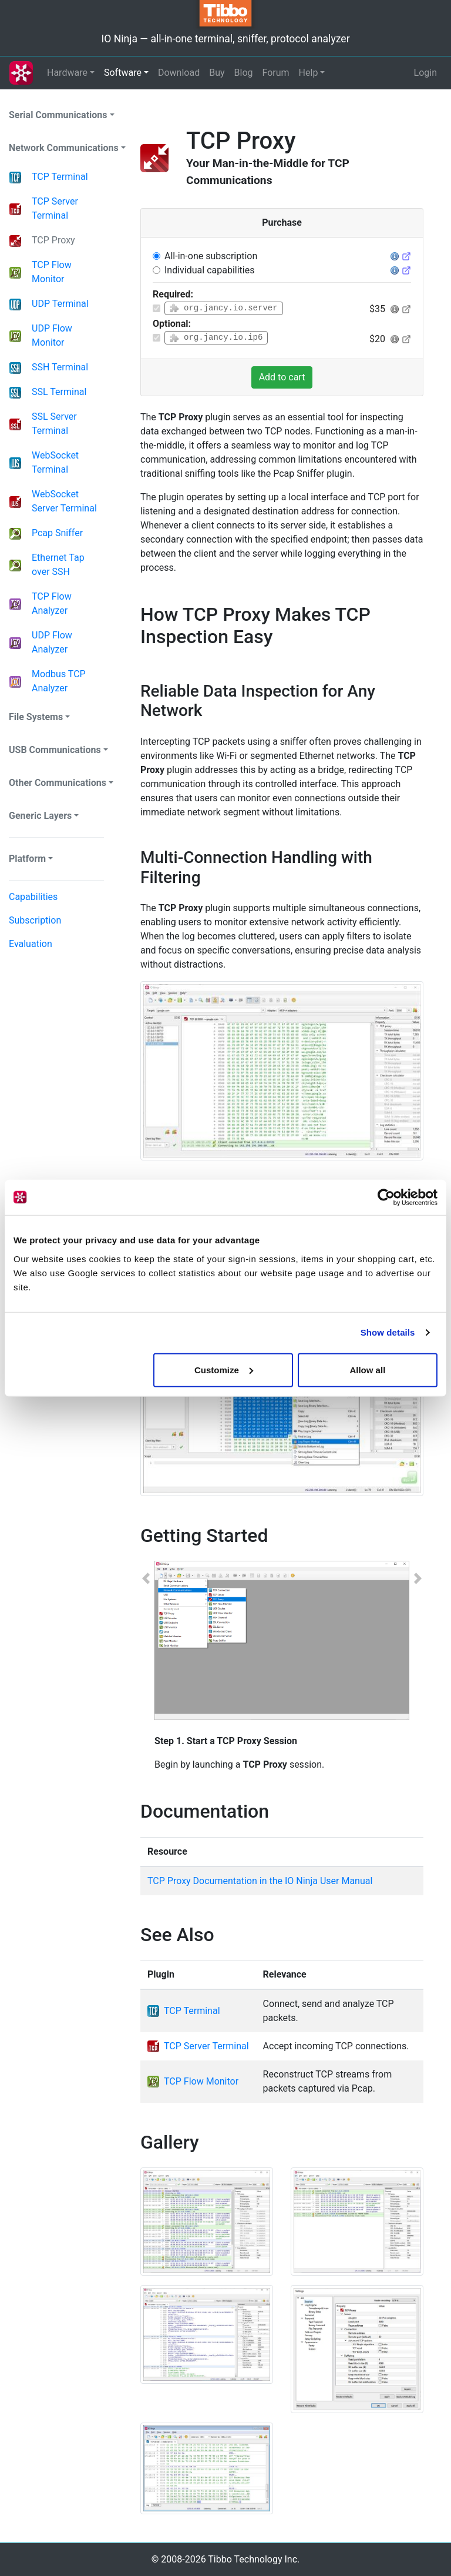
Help (308, 72)
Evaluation (30, 943)
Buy (216, 72)
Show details (388, 1332)
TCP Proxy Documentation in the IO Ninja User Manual (259, 1880)
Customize (223, 1369)
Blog (243, 72)
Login (425, 72)
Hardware (67, 72)
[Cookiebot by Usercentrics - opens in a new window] (386, 1197)
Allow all (367, 1369)
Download (179, 72)
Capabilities (33, 896)
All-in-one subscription (210, 256)
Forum (276, 72)
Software (123, 72)
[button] (146, 1677)
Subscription (35, 920)
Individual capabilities (209, 270)
